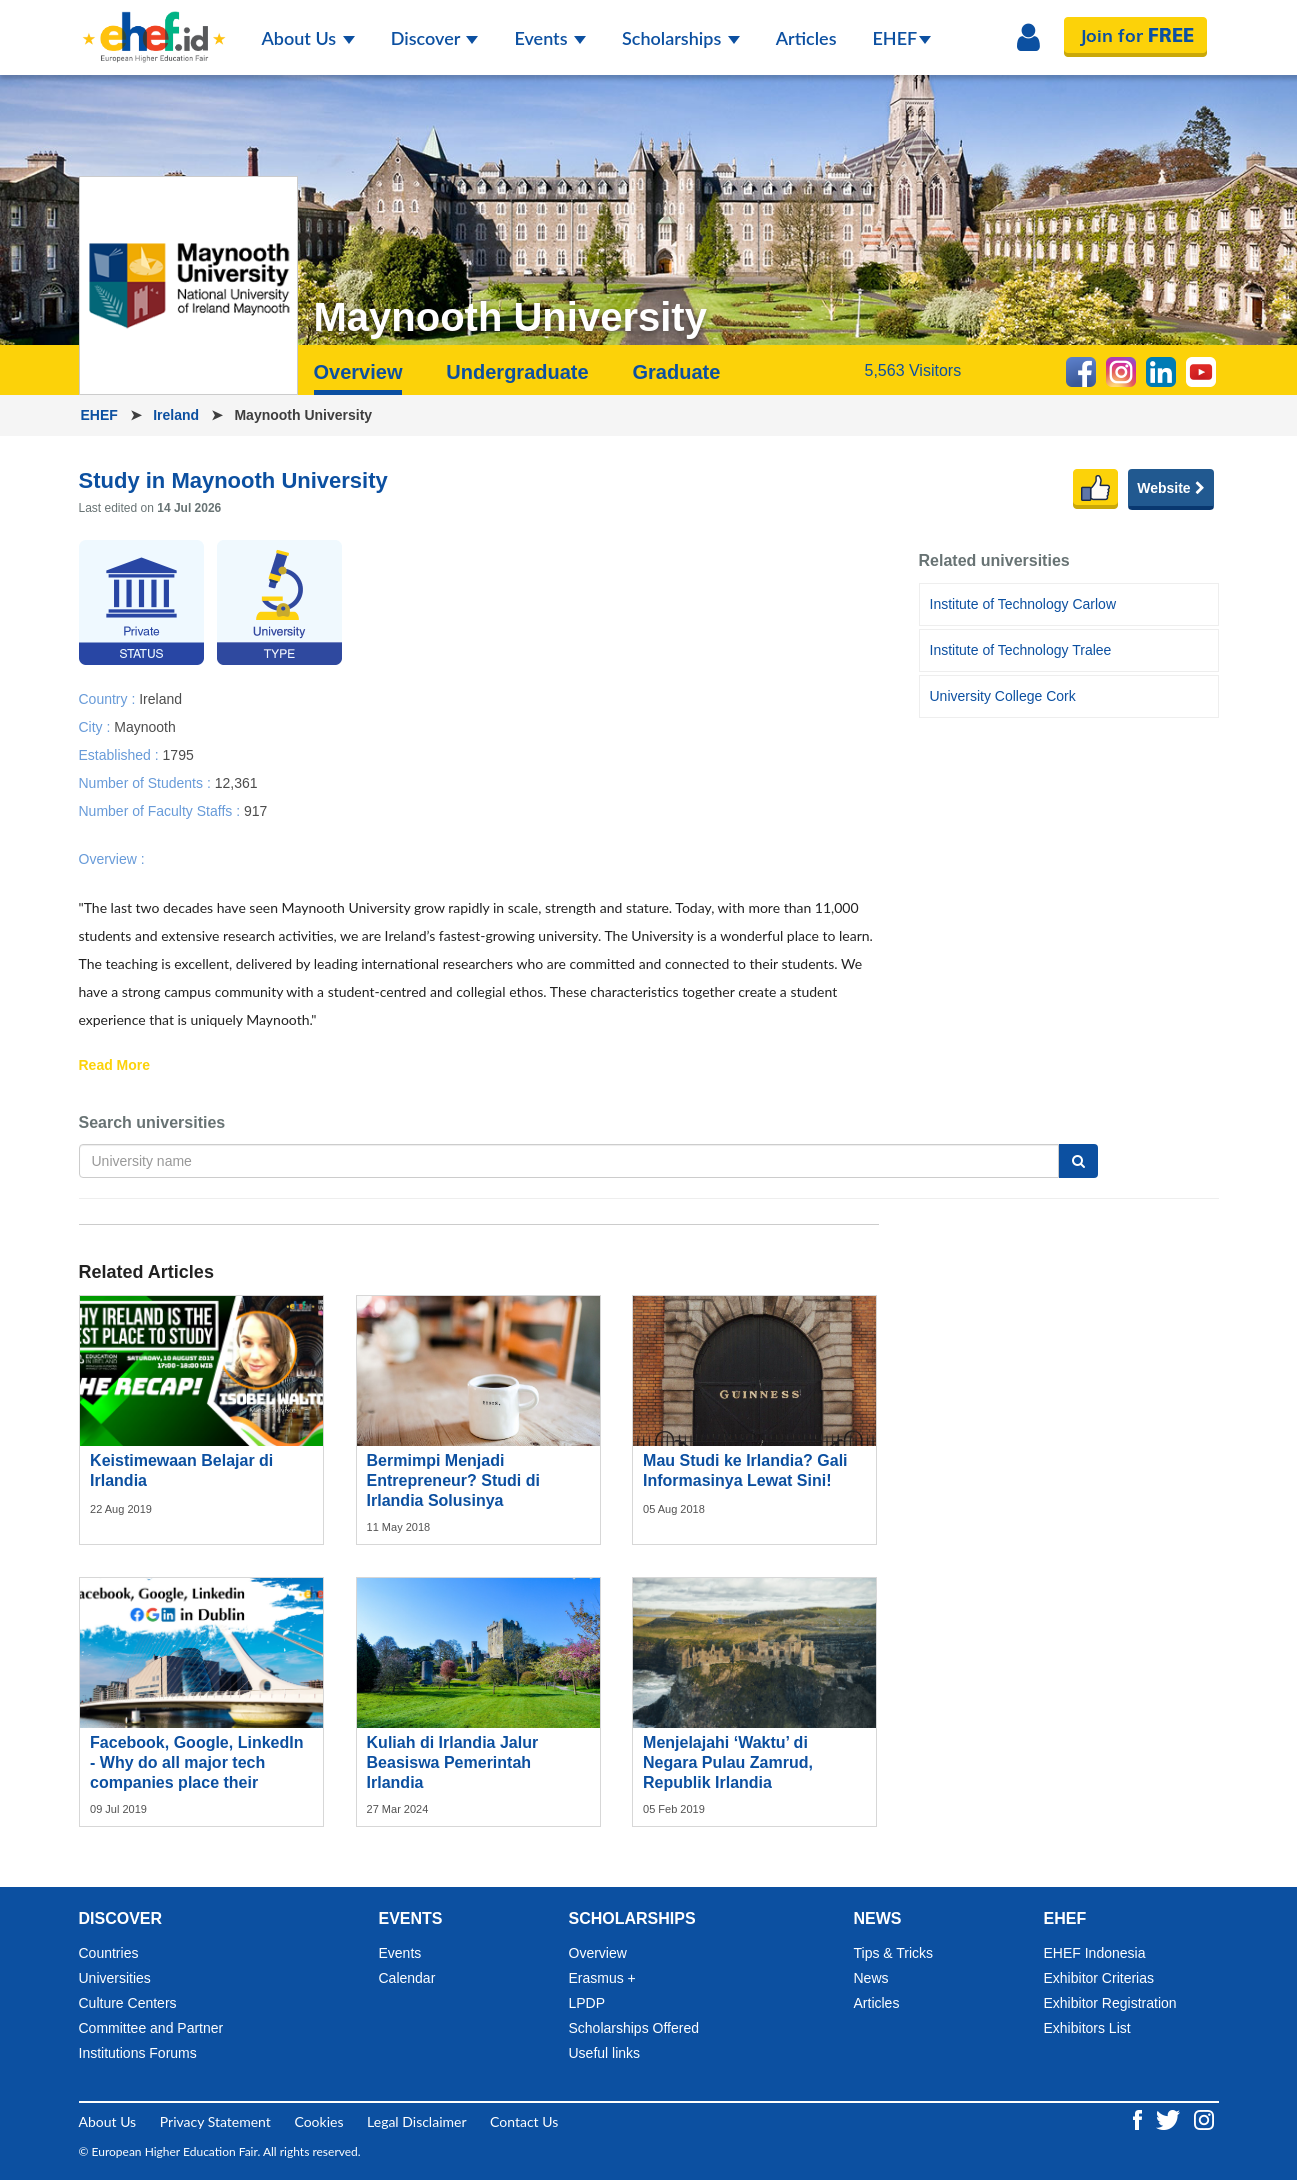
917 (255, 810)
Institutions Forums (138, 2053)
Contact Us (524, 2121)
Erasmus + (602, 1978)
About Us (308, 38)
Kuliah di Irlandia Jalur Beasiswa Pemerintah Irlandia (453, 1762)
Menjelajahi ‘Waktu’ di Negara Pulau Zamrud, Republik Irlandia (728, 1762)
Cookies (318, 2121)
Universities (115, 1978)
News (871, 1978)
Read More (115, 1066)
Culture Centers (128, 2003)
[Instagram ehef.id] (1204, 2117)
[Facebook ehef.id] (1139, 2117)
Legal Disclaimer (416, 2121)
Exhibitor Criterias (1099, 1978)
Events (550, 38)
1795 (178, 754)
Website (1170, 488)
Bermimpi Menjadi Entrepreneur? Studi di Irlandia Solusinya (453, 1480)
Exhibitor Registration (1110, 2003)
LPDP (587, 2003)
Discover (435, 38)
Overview (358, 372)
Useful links (605, 2053)
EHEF (902, 38)
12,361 (236, 782)
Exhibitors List (1087, 2028)
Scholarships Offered (634, 2028)
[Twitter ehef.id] (1170, 2117)
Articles (806, 38)
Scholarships (681, 38)
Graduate (676, 372)
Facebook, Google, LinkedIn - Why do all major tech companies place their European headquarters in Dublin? (196, 1782)
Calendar (407, 1978)
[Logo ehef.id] (154, 25)
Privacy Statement (215, 2121)
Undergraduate (517, 372)
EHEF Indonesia (1095, 1953)
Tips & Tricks (894, 1953)
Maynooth (144, 726)
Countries (109, 1953)
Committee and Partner (151, 2028)
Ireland (178, 415)
